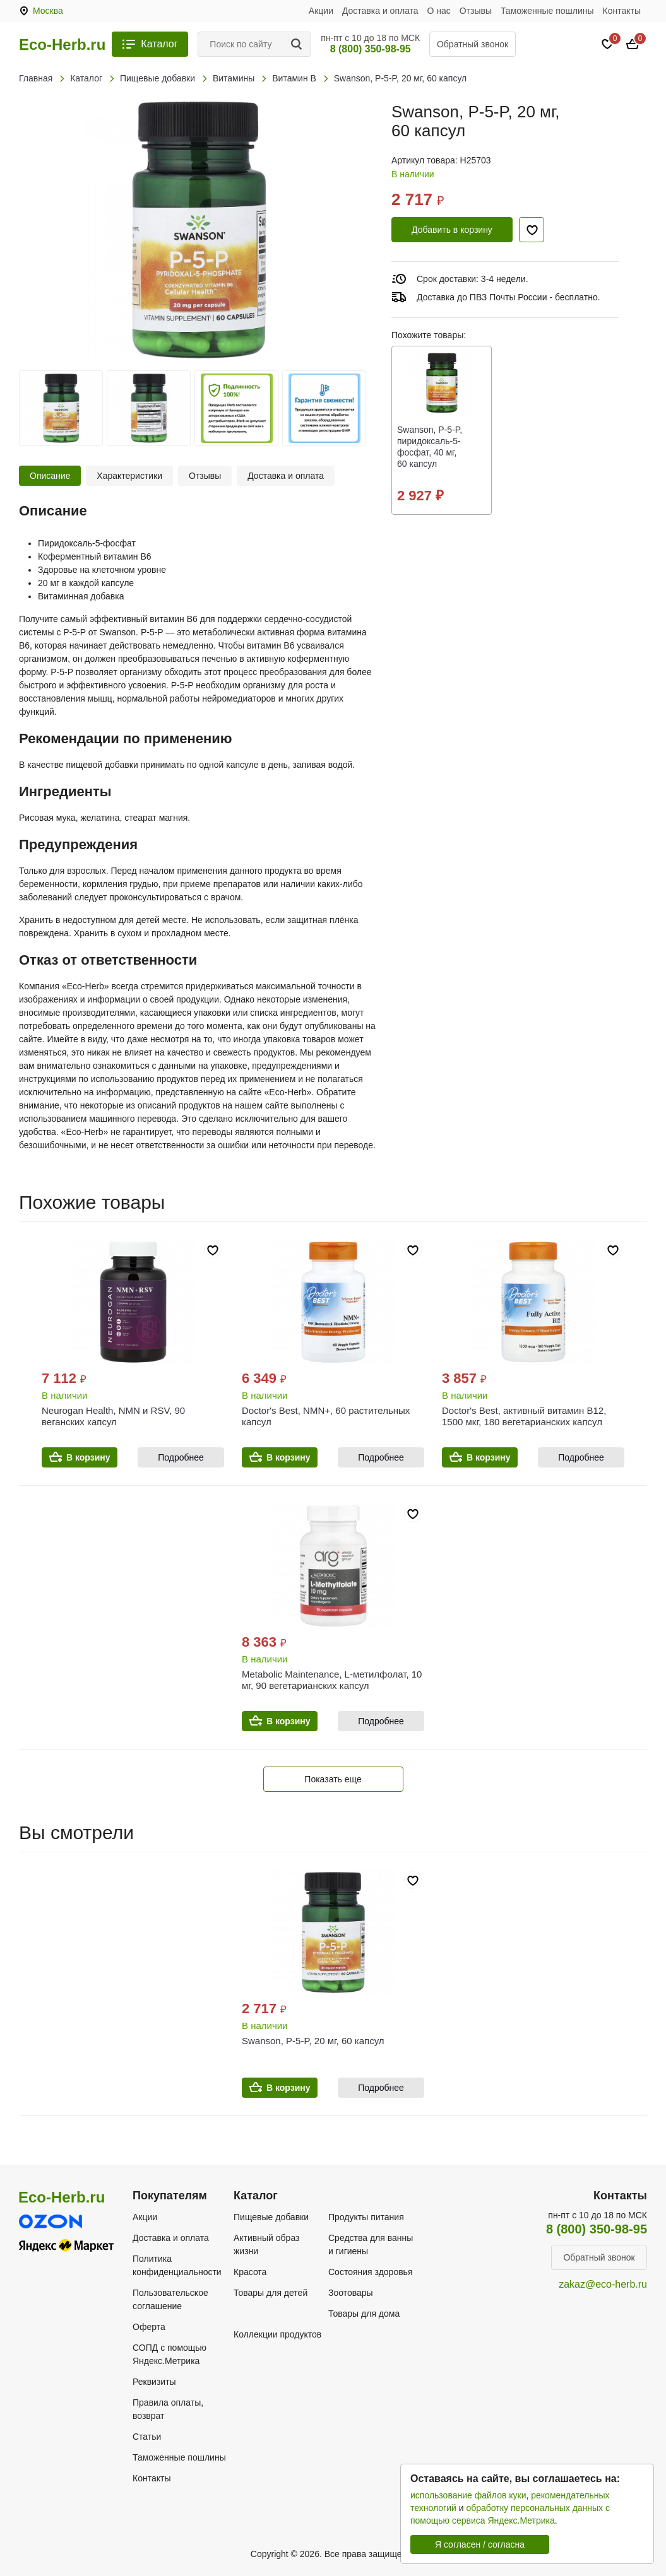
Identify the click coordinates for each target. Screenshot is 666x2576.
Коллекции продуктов (277, 2334)
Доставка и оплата (380, 11)
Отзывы (476, 11)
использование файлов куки (468, 2495)
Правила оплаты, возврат (168, 2409)
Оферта (149, 2327)
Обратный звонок (472, 44)
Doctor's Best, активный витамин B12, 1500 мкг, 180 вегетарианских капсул (524, 1416)
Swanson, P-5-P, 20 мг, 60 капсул (313, 2040)
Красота (250, 2272)
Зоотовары (350, 2293)
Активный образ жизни (266, 2244)
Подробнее (181, 1457)
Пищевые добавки (271, 2217)
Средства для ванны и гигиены (370, 2244)
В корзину (88, 1457)
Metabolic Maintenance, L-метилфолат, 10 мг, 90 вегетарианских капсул (332, 1680)
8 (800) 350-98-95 (370, 49)
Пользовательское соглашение (170, 2299)
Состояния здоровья (370, 2272)
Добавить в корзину (452, 230)
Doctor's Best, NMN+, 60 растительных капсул (326, 1416)
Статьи (147, 2437)
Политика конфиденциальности (177, 2265)
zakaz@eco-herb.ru (603, 2284)
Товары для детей (270, 2293)
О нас (439, 11)
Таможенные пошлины (547, 11)
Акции (321, 11)
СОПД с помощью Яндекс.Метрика (169, 2354)
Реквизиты (154, 2382)
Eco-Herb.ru (62, 44)
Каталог (159, 43)
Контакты (622, 11)
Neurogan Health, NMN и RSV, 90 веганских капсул (113, 1416)
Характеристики (129, 476)
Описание (50, 476)
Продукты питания (366, 2217)
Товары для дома (364, 2313)
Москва (48, 11)
